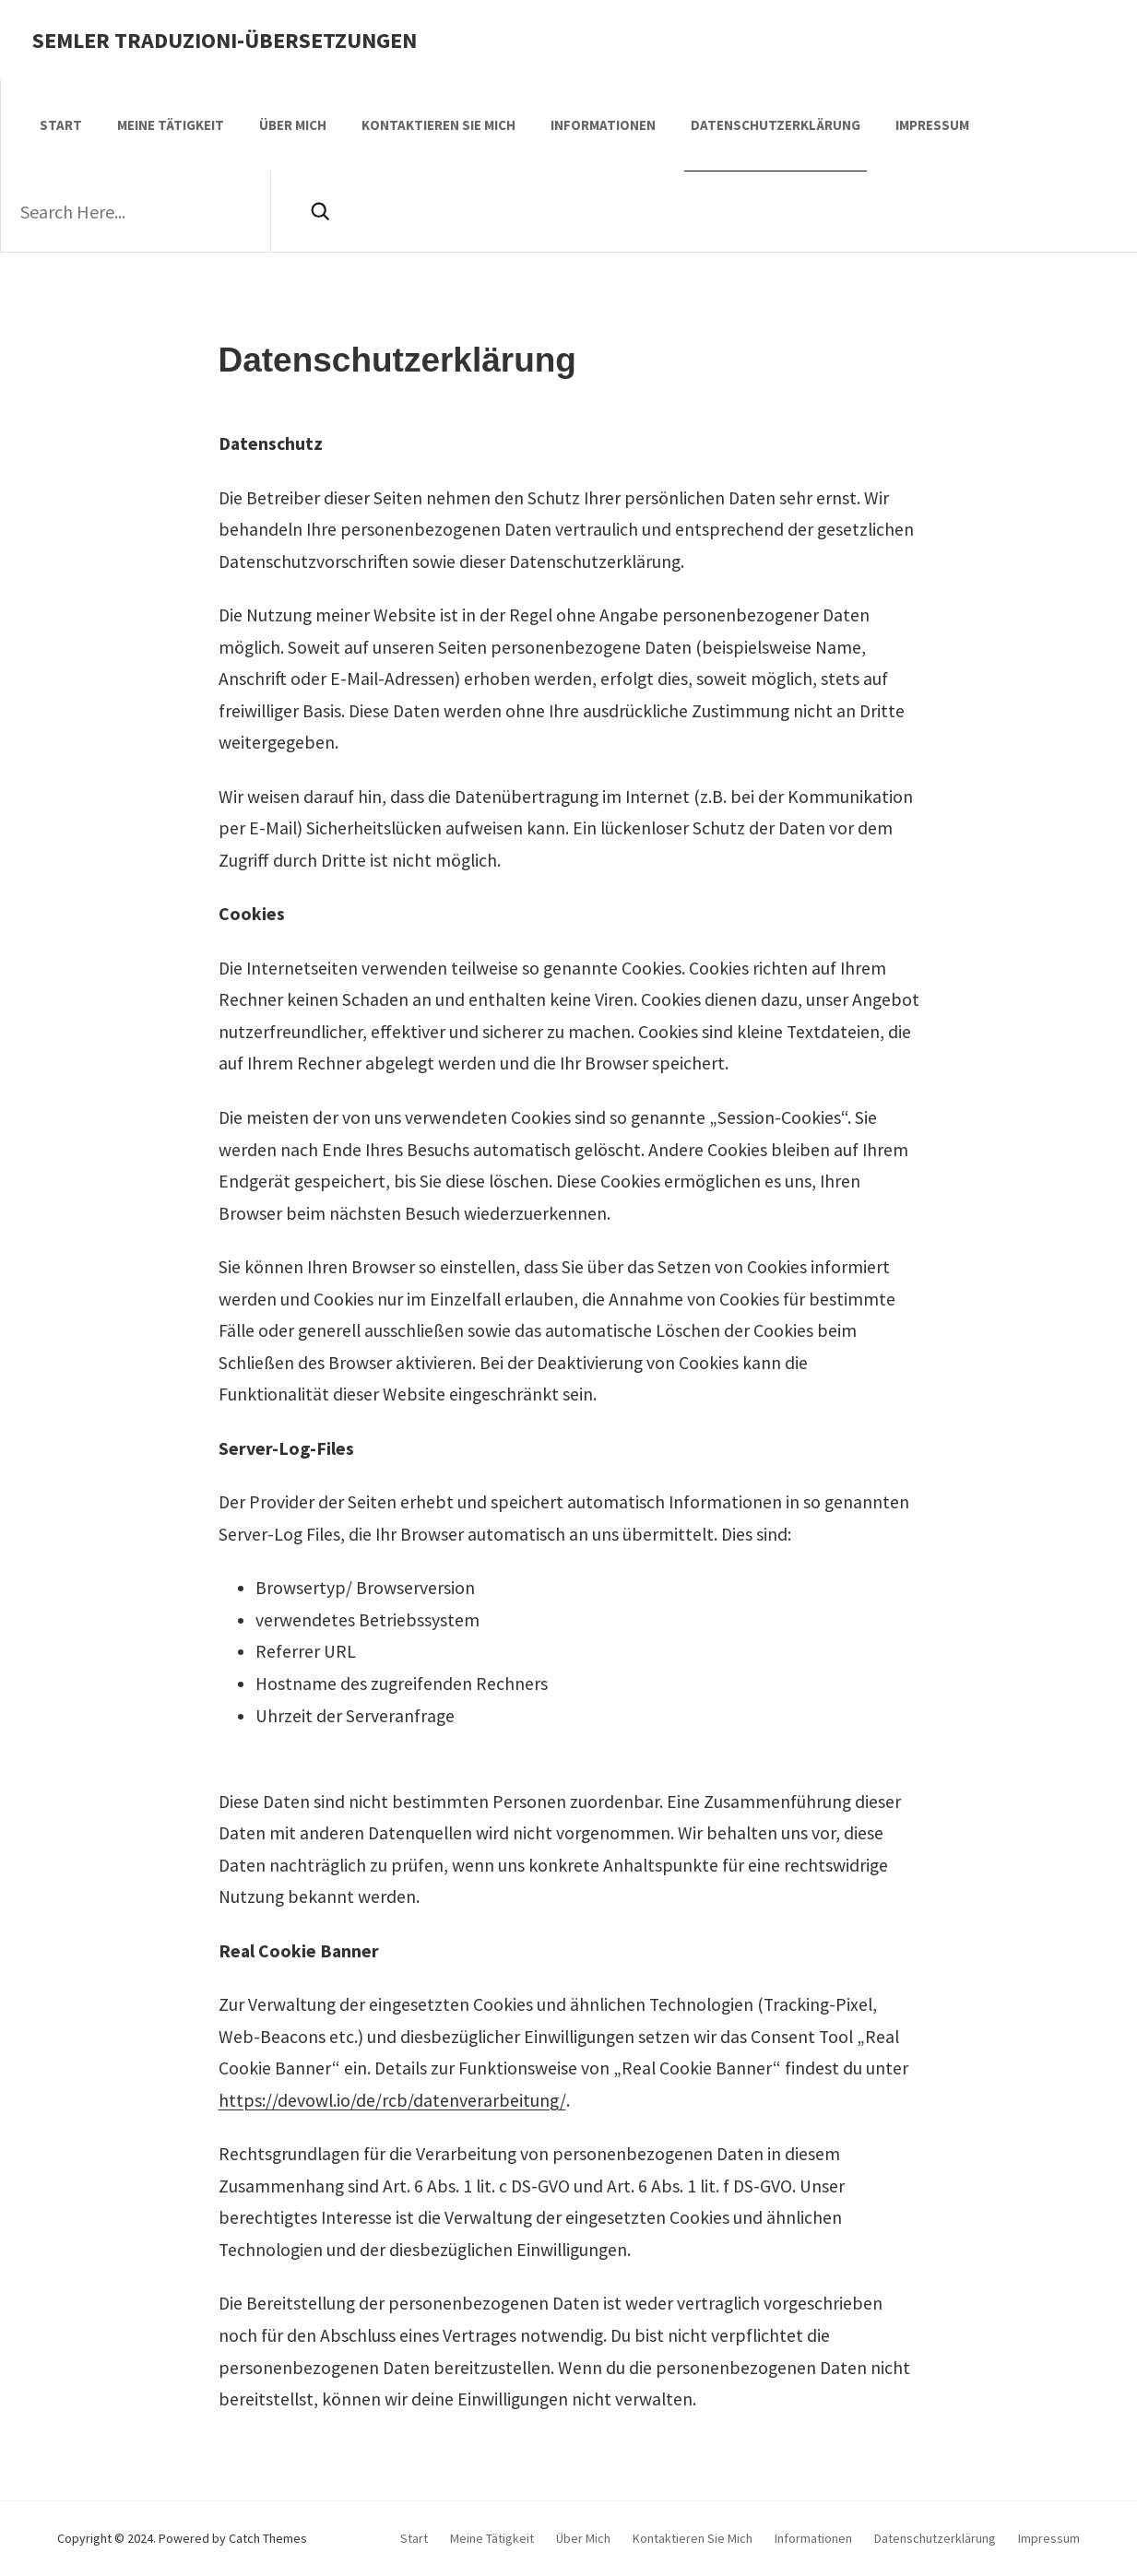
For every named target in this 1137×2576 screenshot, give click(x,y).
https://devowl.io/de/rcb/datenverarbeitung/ (392, 2100)
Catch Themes (268, 2538)
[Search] (319, 211)
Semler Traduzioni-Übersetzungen (224, 40)
